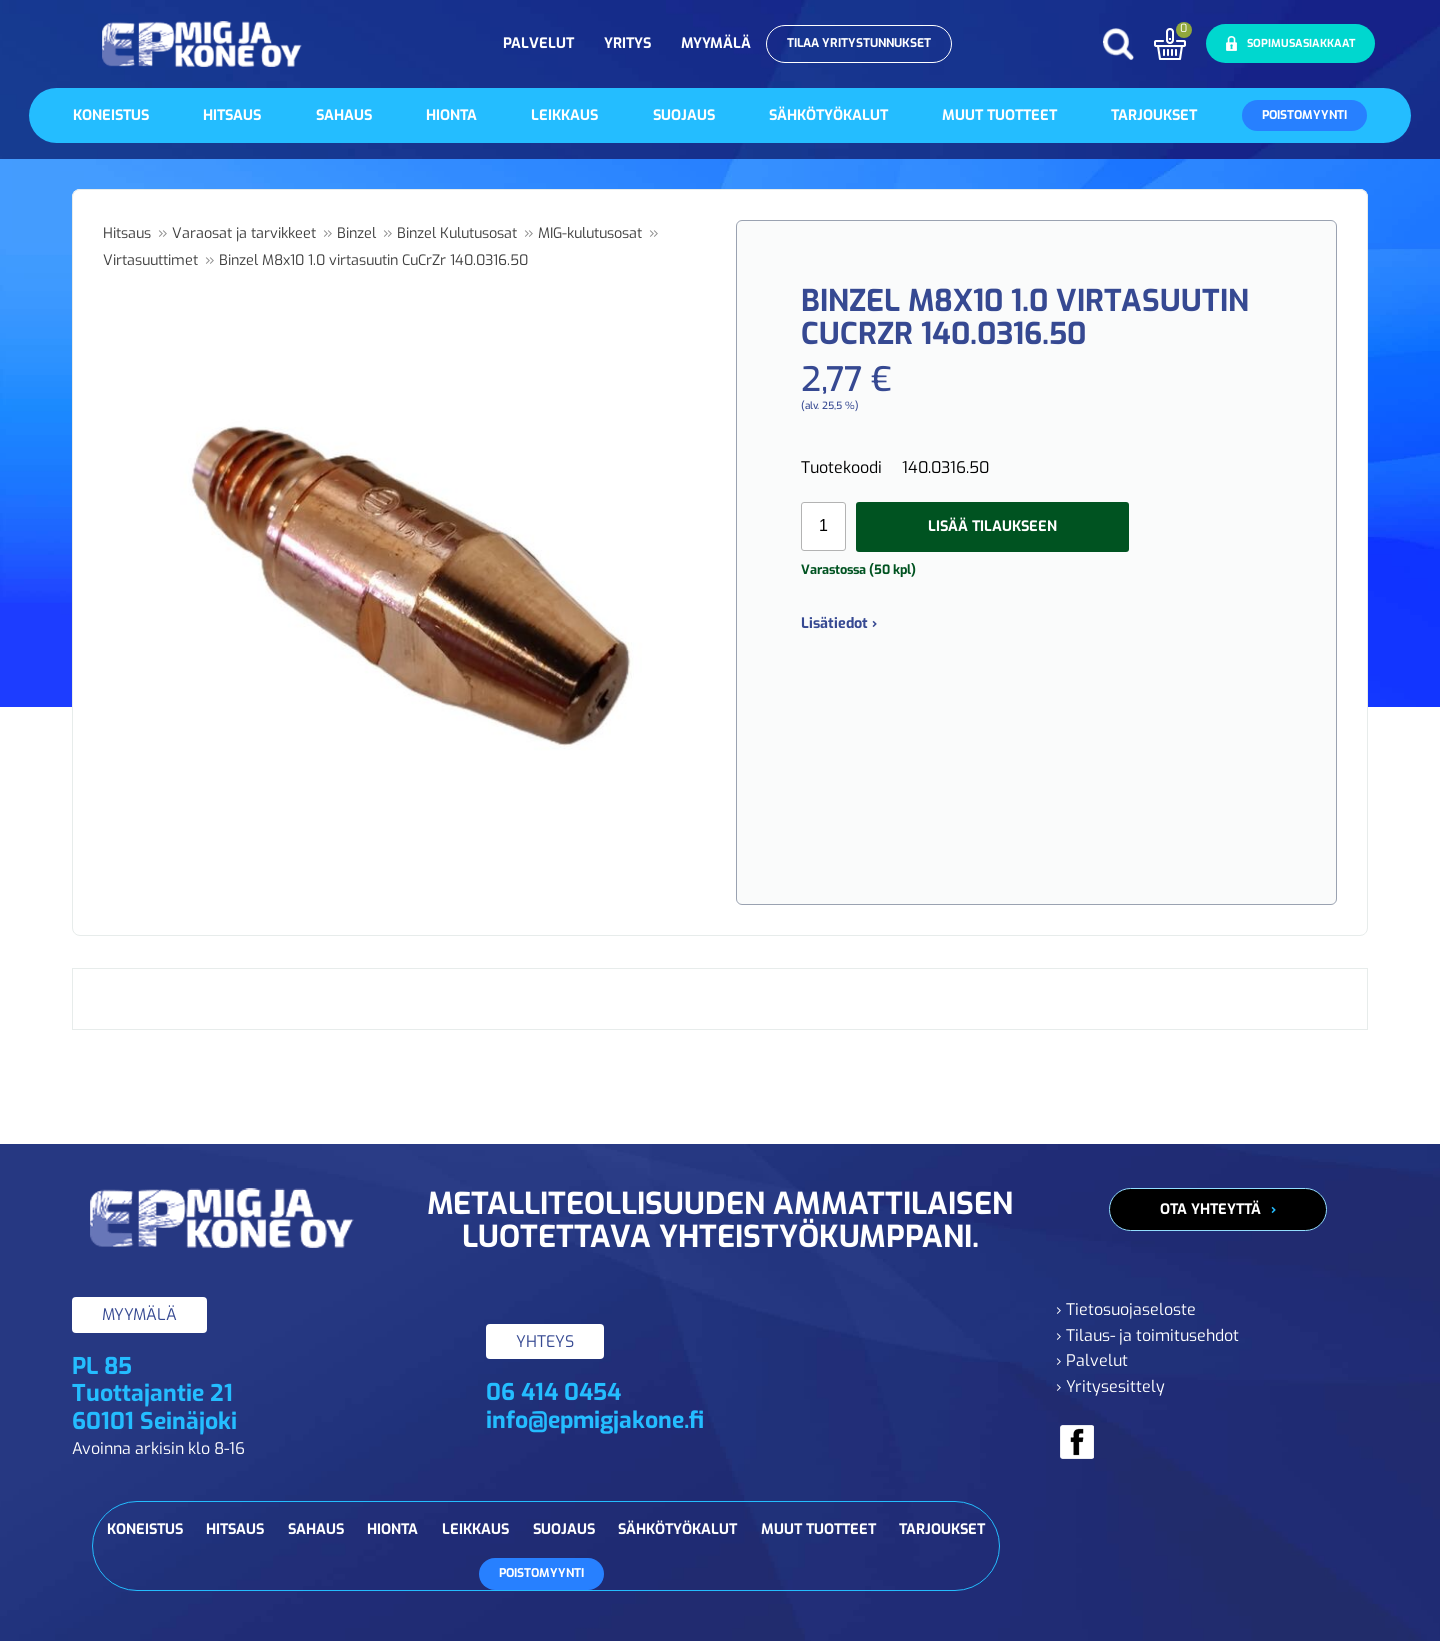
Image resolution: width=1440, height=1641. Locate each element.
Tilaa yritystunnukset (859, 43)
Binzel (356, 233)
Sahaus (344, 115)
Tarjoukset (1154, 115)
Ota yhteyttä (1210, 1209)
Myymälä (716, 43)
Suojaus (684, 115)
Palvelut (538, 43)
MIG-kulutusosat (590, 233)
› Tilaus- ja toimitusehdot (1147, 1335)
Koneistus (111, 115)
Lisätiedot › (839, 623)
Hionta (451, 115)
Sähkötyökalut (828, 115)
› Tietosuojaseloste (1126, 1309)
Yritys (627, 43)
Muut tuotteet (999, 115)
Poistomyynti (1304, 115)
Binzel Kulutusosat (457, 233)
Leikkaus (564, 115)
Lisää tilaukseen (992, 526)
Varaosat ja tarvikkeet (244, 233)
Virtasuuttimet (150, 260)
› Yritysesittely (1110, 1386)
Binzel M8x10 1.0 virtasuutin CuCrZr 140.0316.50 (373, 260)
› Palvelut (1092, 1360)
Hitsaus (232, 115)
